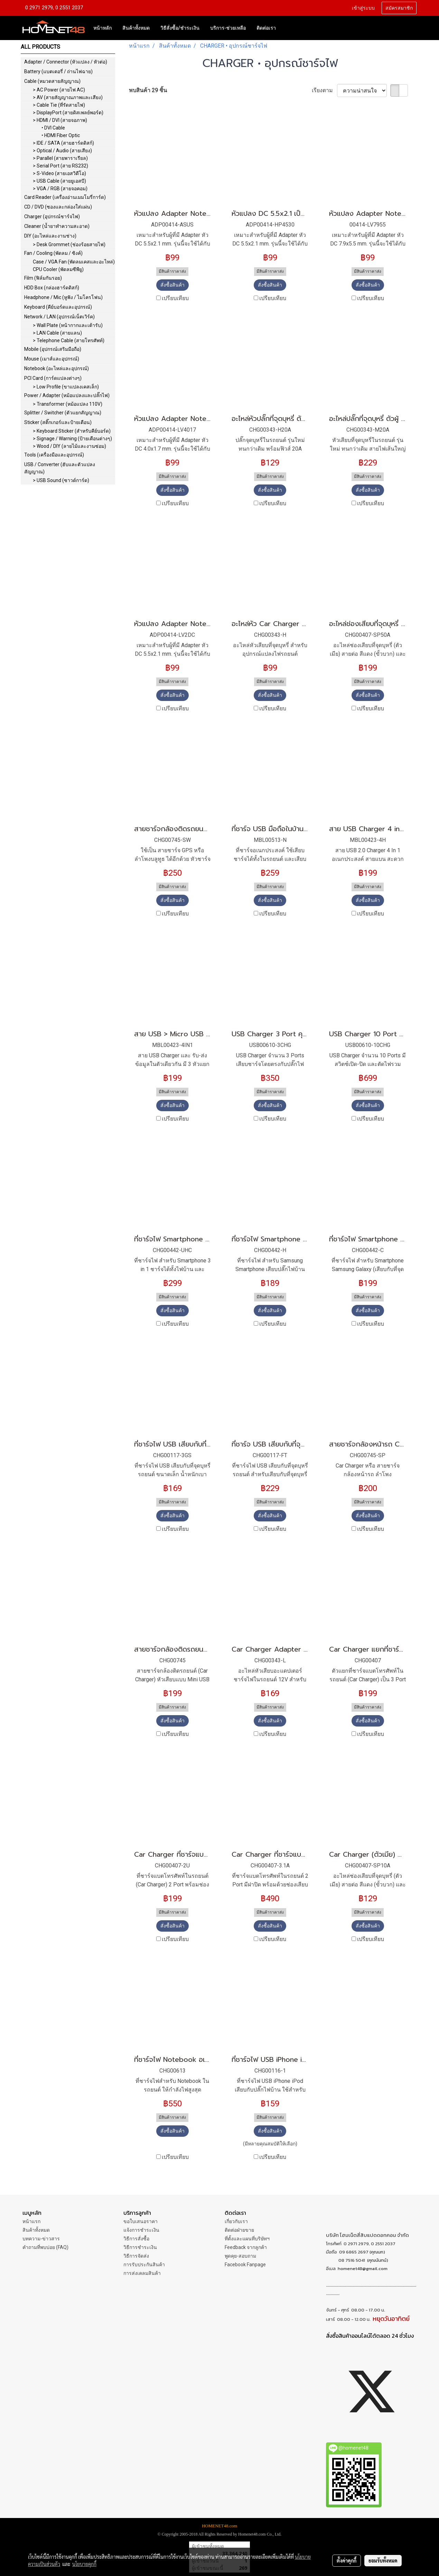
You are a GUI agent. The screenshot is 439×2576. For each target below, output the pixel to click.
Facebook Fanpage (245, 2264)
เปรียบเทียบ (175, 298)
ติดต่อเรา (266, 28)
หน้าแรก (31, 2221)
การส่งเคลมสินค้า (142, 2273)
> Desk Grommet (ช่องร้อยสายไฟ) (69, 244)
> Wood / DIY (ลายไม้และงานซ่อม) (69, 446)
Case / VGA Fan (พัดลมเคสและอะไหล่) (74, 262)
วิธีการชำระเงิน (140, 2247)
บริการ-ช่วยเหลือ (228, 28)
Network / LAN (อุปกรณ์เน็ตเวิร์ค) (59, 316)
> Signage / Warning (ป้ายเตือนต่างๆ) (72, 438)
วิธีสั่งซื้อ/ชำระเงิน (179, 28)
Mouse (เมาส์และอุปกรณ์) (51, 359)
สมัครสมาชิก (399, 8)
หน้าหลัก (102, 28)
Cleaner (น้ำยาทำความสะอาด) (57, 226)
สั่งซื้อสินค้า (172, 285)
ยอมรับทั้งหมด (383, 2560)
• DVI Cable (53, 128)
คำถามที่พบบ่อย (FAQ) (45, 2247)
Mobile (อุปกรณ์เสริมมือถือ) (52, 349)
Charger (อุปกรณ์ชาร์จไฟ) (52, 216)
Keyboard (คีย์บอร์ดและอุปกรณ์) (58, 307)
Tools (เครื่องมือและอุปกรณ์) (54, 455)
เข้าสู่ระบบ (363, 8)
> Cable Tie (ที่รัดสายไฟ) (59, 105)
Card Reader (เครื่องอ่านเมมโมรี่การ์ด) (65, 197)
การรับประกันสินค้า (144, 2264)
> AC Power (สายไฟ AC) (59, 90)
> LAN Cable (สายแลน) (57, 333)
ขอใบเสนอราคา (140, 2221)
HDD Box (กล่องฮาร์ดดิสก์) (51, 287)
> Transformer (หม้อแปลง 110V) (67, 404)
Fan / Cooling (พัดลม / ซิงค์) (53, 253)
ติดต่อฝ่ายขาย (239, 2230)
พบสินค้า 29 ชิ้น (148, 90)
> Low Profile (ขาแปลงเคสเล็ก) (66, 387)
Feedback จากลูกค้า (246, 2247)
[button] (287, 28)
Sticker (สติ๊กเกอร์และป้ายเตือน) (58, 422)
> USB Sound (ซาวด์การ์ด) (61, 480)
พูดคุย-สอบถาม (240, 2256)
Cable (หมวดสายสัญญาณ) (52, 81)
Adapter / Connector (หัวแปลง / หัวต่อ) (65, 62)
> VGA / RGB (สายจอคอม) (60, 188)
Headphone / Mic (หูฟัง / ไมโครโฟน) (63, 297)
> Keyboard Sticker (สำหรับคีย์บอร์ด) (72, 431)
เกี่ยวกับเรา (236, 2221)
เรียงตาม (324, 90)
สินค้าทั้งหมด (136, 28)
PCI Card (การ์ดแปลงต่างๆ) (53, 378)
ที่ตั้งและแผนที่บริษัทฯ (247, 2238)
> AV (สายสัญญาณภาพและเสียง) (68, 97)
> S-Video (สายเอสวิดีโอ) (59, 173)
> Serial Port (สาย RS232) (60, 166)
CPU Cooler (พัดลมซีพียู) (58, 269)
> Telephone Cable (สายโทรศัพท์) (68, 340)
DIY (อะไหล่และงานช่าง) (50, 236)
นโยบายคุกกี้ (84, 2564)
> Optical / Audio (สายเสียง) (62, 150)
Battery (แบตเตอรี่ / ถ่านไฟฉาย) (58, 71)
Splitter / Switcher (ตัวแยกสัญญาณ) (62, 412)
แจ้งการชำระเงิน (141, 2230)
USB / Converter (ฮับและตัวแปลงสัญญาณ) (59, 468)
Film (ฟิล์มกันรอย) (43, 278)
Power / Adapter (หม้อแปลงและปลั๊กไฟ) (67, 395)
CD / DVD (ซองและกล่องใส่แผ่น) (58, 207)
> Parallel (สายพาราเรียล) (60, 158)
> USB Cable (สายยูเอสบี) (59, 181)
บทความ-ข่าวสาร (41, 2238)
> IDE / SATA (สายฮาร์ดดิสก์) (63, 143)
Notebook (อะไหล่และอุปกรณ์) (56, 368)
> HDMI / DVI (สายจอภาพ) (60, 120)
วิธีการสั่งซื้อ (136, 2238)
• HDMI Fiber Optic (60, 135)
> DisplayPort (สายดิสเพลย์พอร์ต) (68, 112)
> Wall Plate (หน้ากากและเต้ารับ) (68, 325)
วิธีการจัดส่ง (136, 2256)
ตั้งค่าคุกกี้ (346, 2560)
